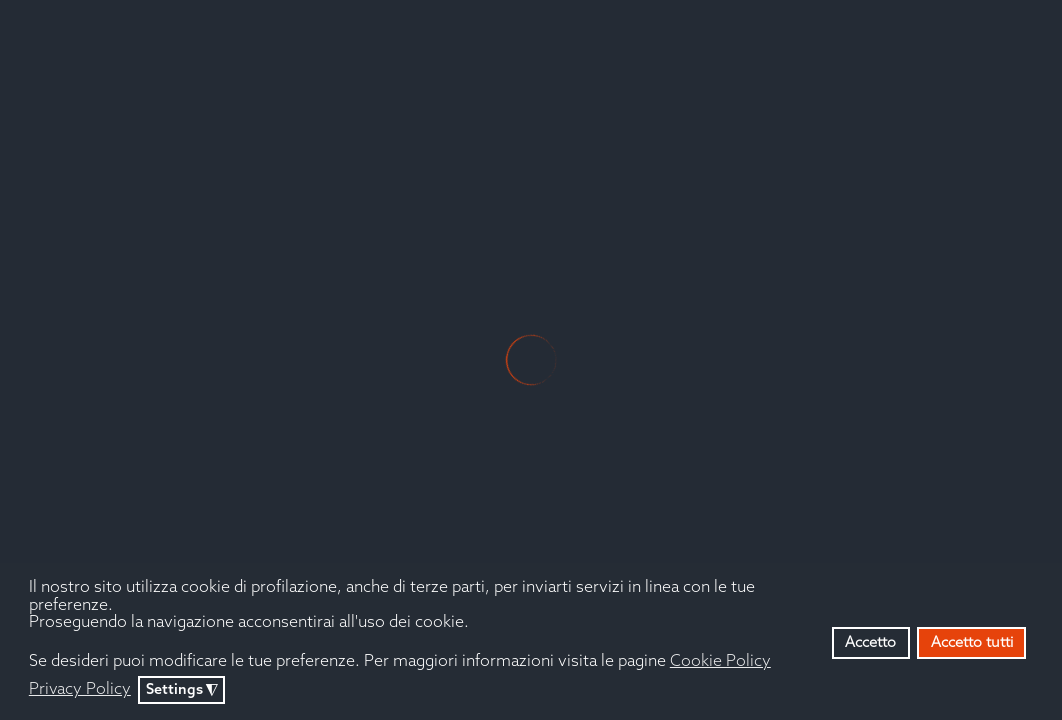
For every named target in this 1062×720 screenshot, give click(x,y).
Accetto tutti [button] (972, 643)
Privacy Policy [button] (80, 689)
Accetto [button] (870, 643)
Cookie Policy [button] (720, 661)
